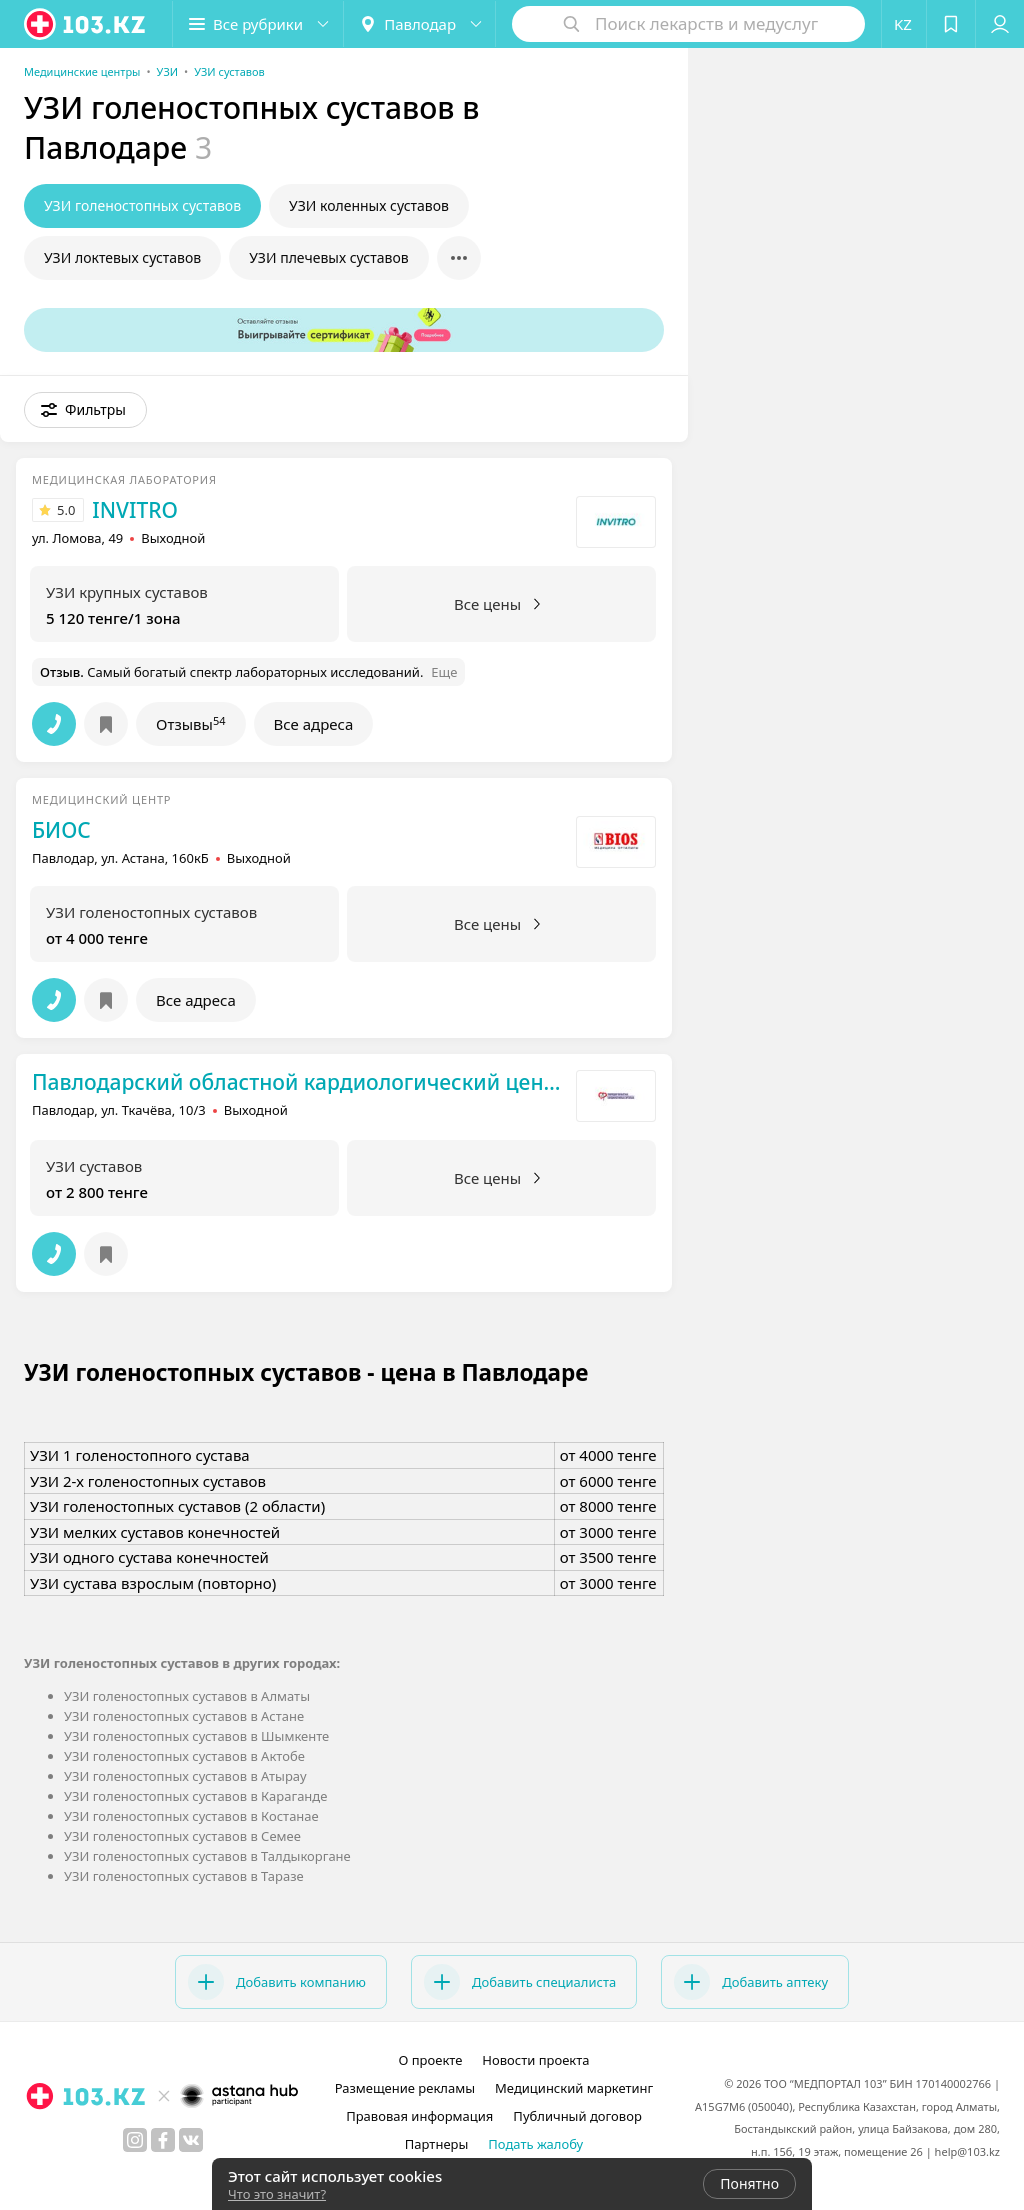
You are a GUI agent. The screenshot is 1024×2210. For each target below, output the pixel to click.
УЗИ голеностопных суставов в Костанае (191, 1816)
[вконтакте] (191, 2140)
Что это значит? (277, 2194)
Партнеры (437, 2144)
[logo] (86, 24)
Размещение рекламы (405, 2088)
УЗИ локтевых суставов (122, 257)
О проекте (430, 2060)
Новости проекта (535, 2060)
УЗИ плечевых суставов (328, 257)
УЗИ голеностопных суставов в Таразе (184, 1876)
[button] (258, 24)
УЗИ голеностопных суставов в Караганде (195, 1796)
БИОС (61, 830)
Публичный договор (577, 2116)
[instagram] (135, 2140)
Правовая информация (419, 2116)
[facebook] (163, 2140)
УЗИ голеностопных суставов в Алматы (187, 1696)
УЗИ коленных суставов (369, 205)
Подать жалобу (535, 2144)
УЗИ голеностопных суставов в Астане (184, 1716)
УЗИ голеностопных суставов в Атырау (185, 1776)
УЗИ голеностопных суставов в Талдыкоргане (207, 1856)
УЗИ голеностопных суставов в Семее (182, 1836)
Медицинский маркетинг (574, 2088)
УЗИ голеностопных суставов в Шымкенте (196, 1736)
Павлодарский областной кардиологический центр (299, 1082)
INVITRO (135, 510)
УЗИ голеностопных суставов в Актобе (184, 1756)
